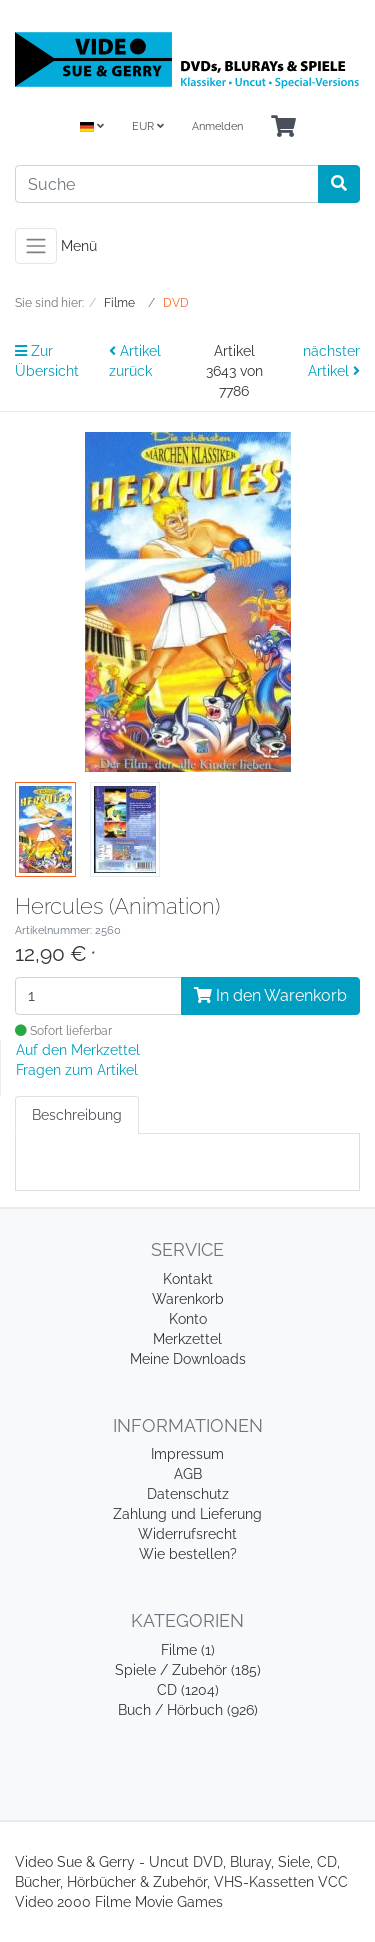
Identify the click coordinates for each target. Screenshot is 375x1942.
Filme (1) (188, 1650)
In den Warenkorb (270, 995)
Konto (188, 1319)
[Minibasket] (283, 127)
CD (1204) (188, 1690)
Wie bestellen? (188, 1554)
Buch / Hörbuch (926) (188, 1710)
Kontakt (188, 1279)
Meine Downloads (188, 1359)
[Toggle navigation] (36, 246)
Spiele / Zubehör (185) (188, 1670)
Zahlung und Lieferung (187, 1514)
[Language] (92, 127)
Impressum (187, 1454)
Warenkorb (188, 1299)
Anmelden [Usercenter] (217, 126)
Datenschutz (188, 1494)
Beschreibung (77, 1115)
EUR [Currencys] (148, 126)
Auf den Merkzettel (78, 1050)
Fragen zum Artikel (77, 1070)
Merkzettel (187, 1339)
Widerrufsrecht (187, 1534)
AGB (188, 1474)
